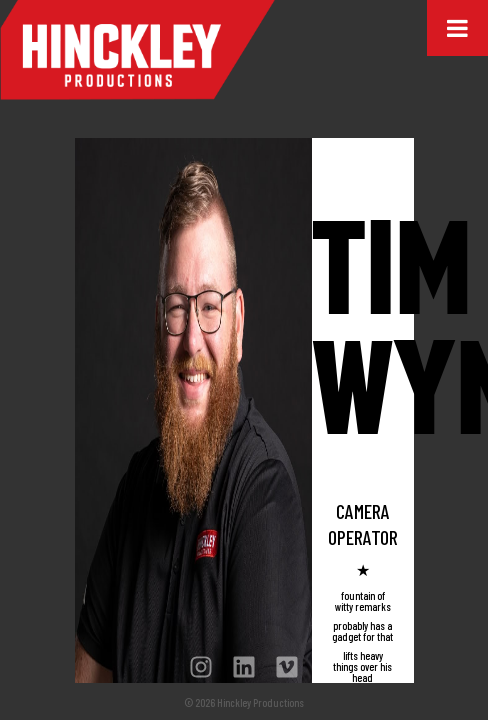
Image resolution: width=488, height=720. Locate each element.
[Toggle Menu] (457, 28)
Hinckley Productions (137, 50)
